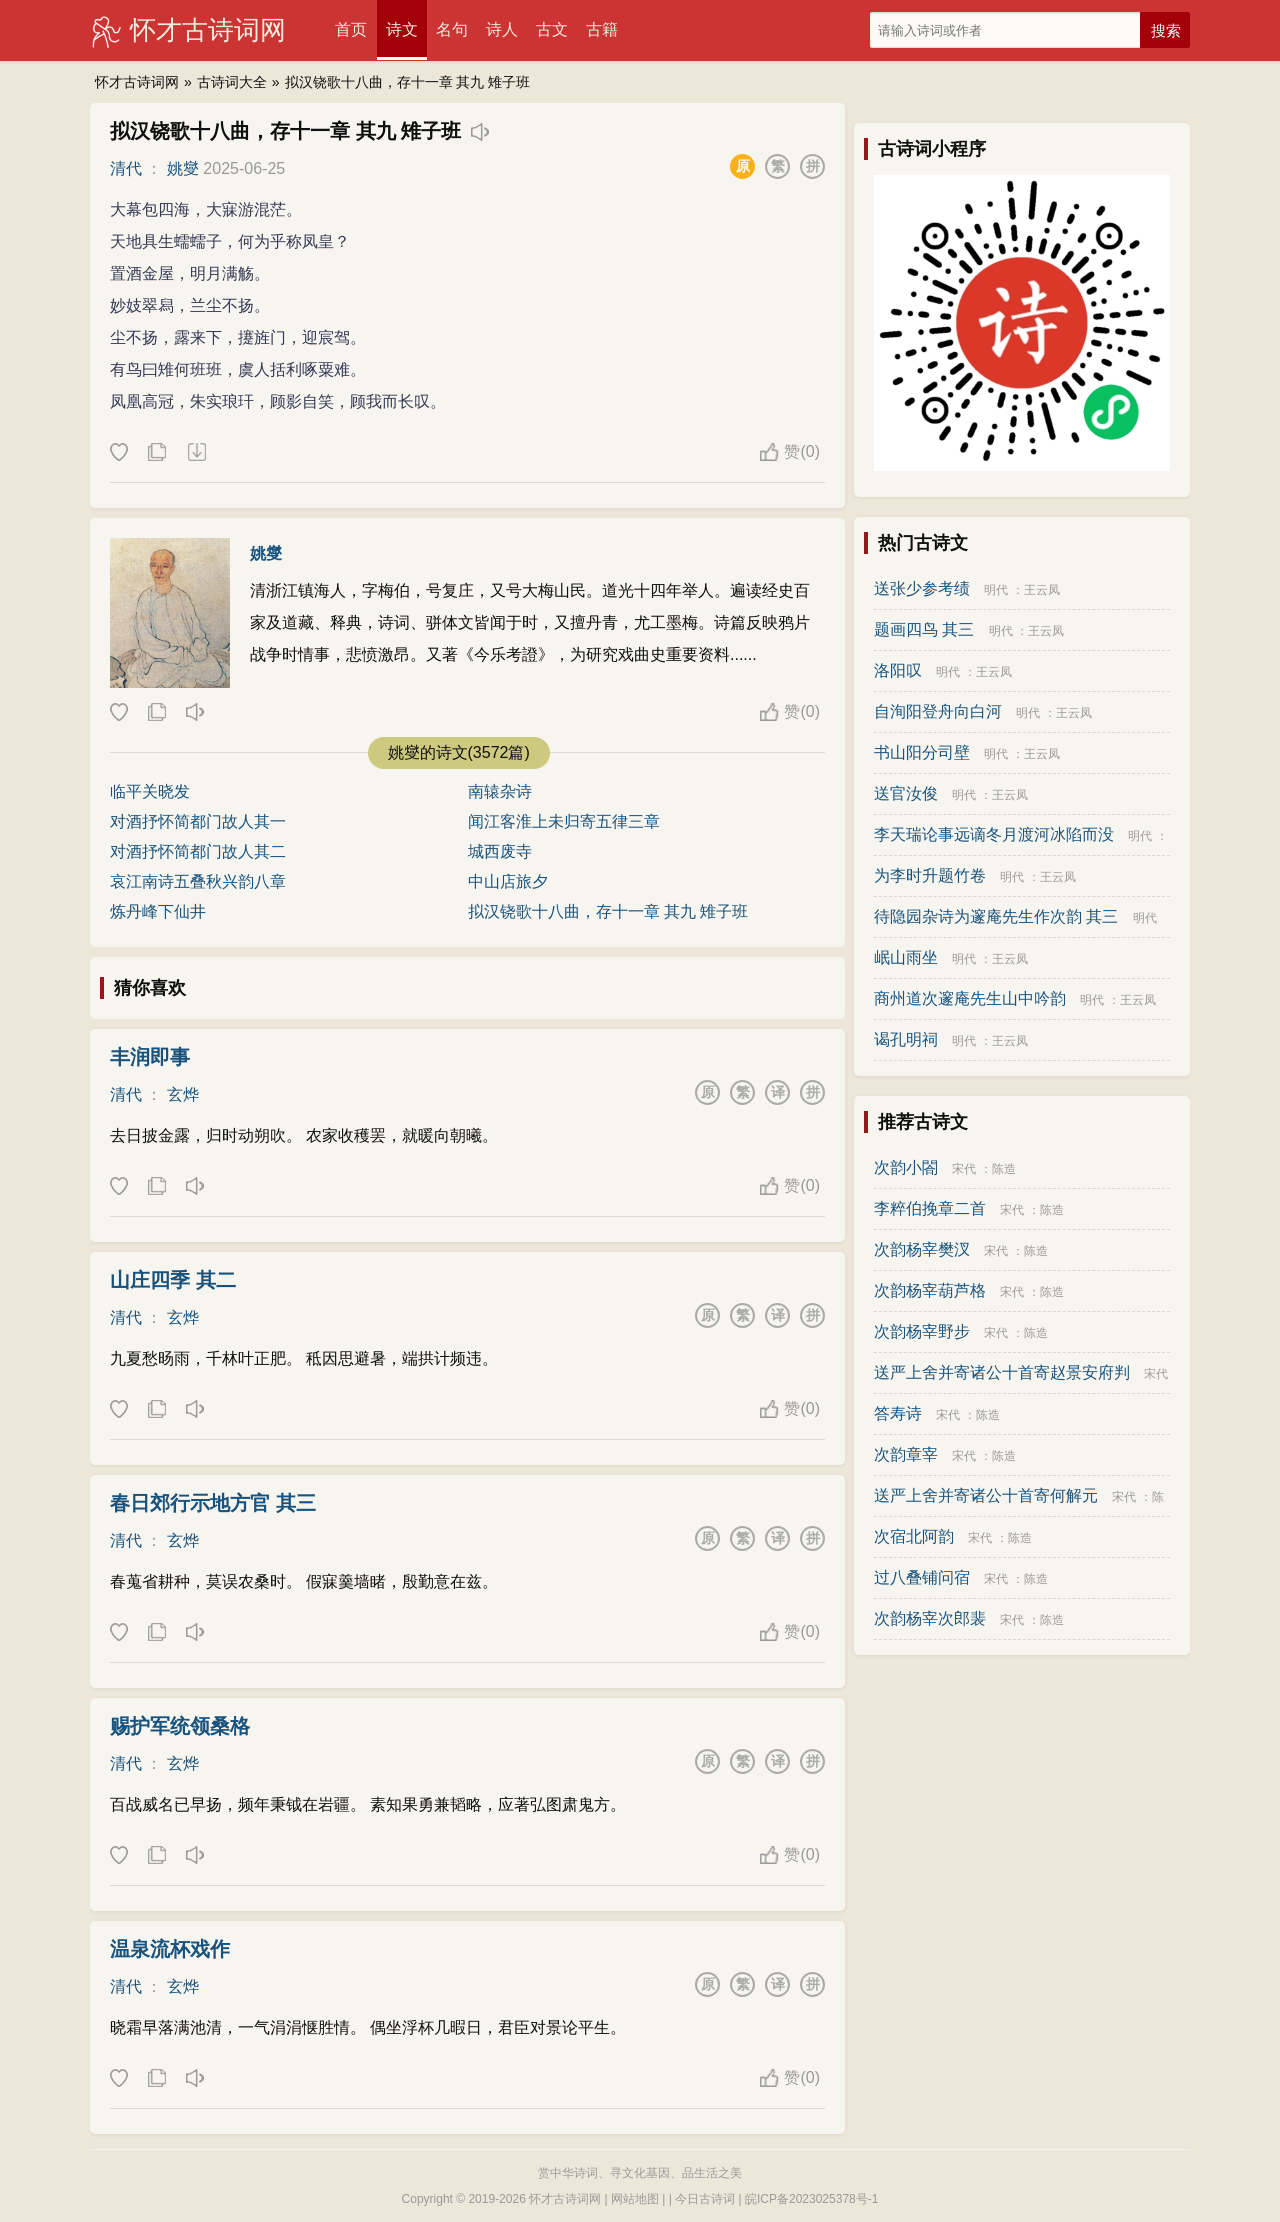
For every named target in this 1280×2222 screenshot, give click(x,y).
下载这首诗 (196, 453)
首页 (351, 29)
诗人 (502, 29)
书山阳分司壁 (922, 752)
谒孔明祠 (906, 1039)
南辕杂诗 (500, 791)
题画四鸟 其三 (924, 629)
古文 (552, 29)
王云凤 (1042, 590)
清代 (126, 168)
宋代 (964, 1169)
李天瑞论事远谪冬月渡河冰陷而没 (994, 834)
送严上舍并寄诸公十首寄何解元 (986, 1495)
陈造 (1004, 1169)
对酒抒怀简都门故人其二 (198, 851)
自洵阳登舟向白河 (938, 711)
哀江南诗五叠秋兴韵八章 (198, 881)
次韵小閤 (906, 1167)
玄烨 (183, 1094)
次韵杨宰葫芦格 (930, 1290)
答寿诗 (898, 1413)
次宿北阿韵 (914, 1536)
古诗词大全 (232, 82)
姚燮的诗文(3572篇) (459, 752)
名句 (452, 29)
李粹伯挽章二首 (930, 1208)
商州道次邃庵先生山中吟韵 (970, 998)
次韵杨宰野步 (922, 1331)
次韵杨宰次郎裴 (930, 1618)
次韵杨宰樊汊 (922, 1249)
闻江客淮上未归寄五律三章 (564, 821)
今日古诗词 (705, 2199)
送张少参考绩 (922, 588)
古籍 (602, 29)
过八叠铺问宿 (922, 1577)
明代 (996, 590)
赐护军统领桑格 (180, 1726)
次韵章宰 (906, 1454)
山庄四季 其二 (173, 1280)
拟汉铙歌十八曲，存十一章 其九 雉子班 (408, 82)
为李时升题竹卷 (930, 875)
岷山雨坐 (906, 957)
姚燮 (183, 168)
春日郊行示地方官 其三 (213, 1503)
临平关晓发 (150, 791)
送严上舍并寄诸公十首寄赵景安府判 (1002, 1372)
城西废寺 (500, 851)
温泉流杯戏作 (170, 1949)
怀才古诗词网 (208, 30)
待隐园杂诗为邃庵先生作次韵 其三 (996, 916)
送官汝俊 (906, 793)
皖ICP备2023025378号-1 (811, 2199)
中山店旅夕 (508, 881)
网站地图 (635, 2199)
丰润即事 (150, 1057)
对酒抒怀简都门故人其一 (198, 821)
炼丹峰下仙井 (158, 911)
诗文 (402, 29)
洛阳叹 (898, 670)
